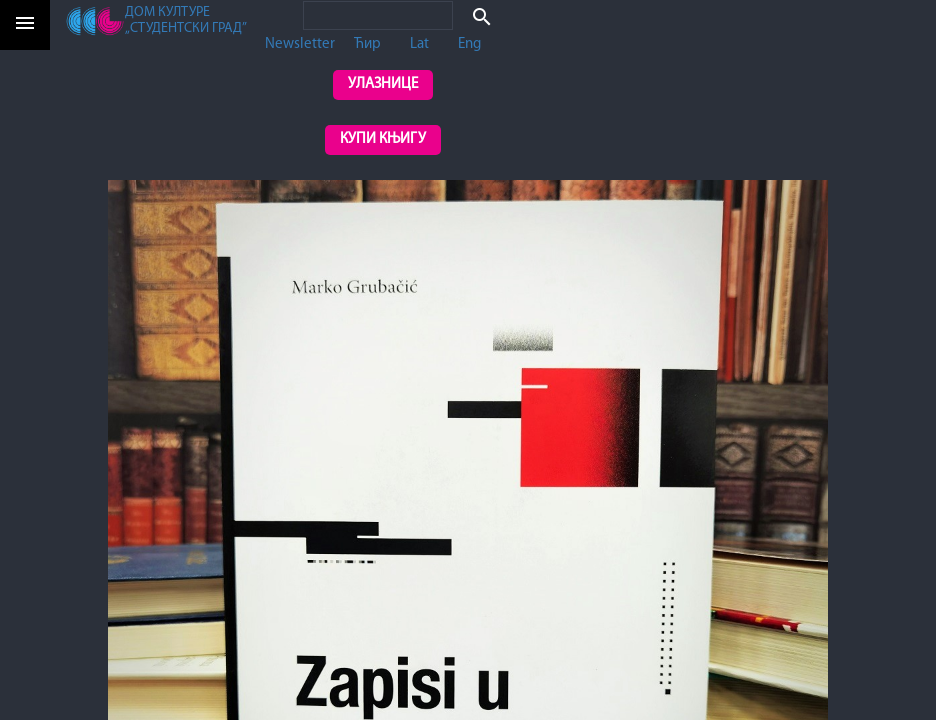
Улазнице (383, 84)
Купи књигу (383, 139)
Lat (419, 44)
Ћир (367, 44)
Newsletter (300, 44)
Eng (469, 44)
